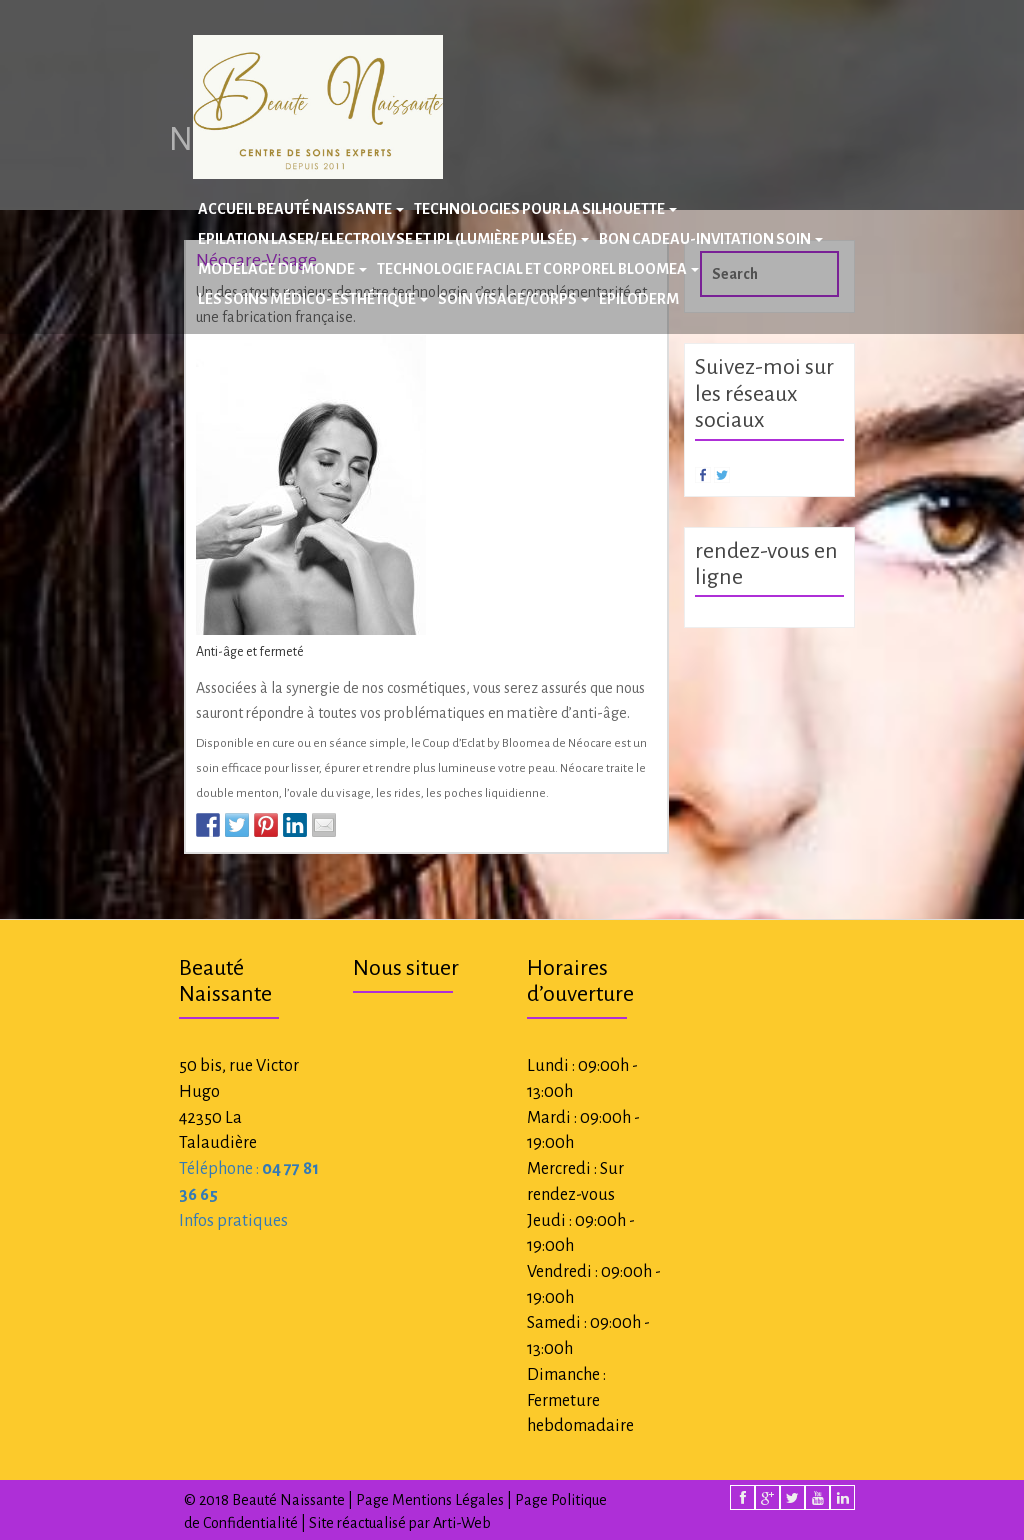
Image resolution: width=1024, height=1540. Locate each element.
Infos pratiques (233, 1221)
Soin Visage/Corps (513, 299)
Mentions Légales (448, 1500)
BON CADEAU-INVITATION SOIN (711, 239)
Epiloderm (639, 299)
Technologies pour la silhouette (545, 209)
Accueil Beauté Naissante (301, 209)
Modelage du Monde (282, 269)
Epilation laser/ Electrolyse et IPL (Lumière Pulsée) (393, 239)
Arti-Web (462, 1523)
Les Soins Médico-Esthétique (313, 299)
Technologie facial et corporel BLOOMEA (538, 269)
